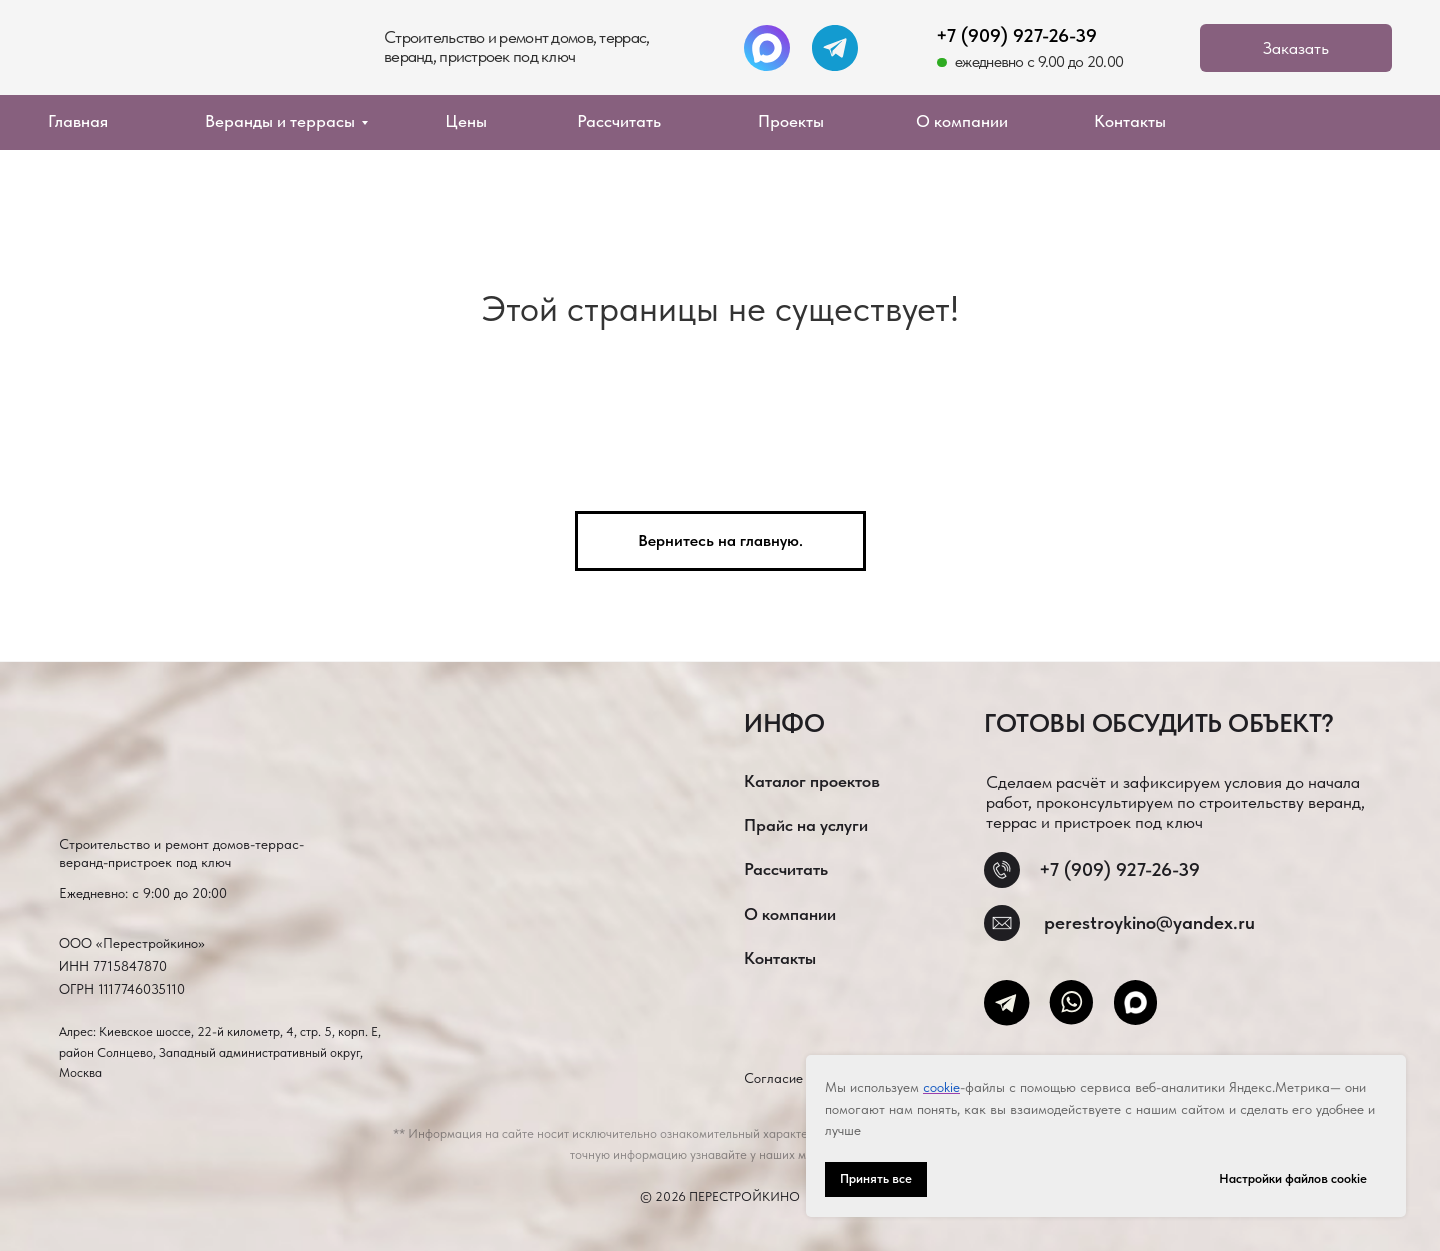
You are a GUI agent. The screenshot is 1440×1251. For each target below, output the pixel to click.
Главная (78, 121)
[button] (1296, 48)
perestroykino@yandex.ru (1149, 922)
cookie (941, 1087)
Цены (466, 121)
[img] (178, 54)
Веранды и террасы (280, 121)
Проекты (791, 121)
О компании (962, 121)
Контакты (1130, 121)
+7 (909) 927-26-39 (1016, 35)
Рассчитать (619, 121)
